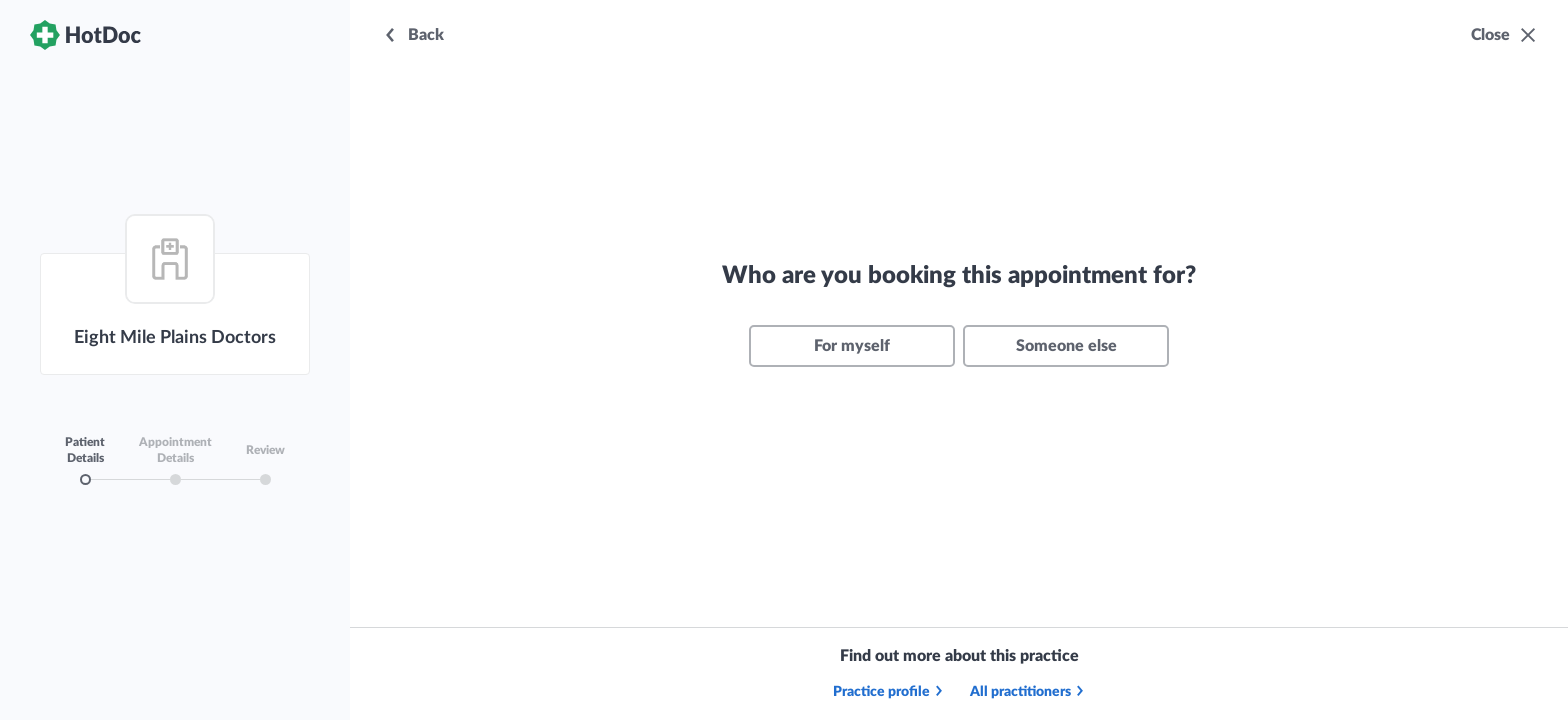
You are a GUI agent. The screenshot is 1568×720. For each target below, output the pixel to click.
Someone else (1066, 346)
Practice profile (889, 692)
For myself (852, 346)
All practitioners (1028, 692)
